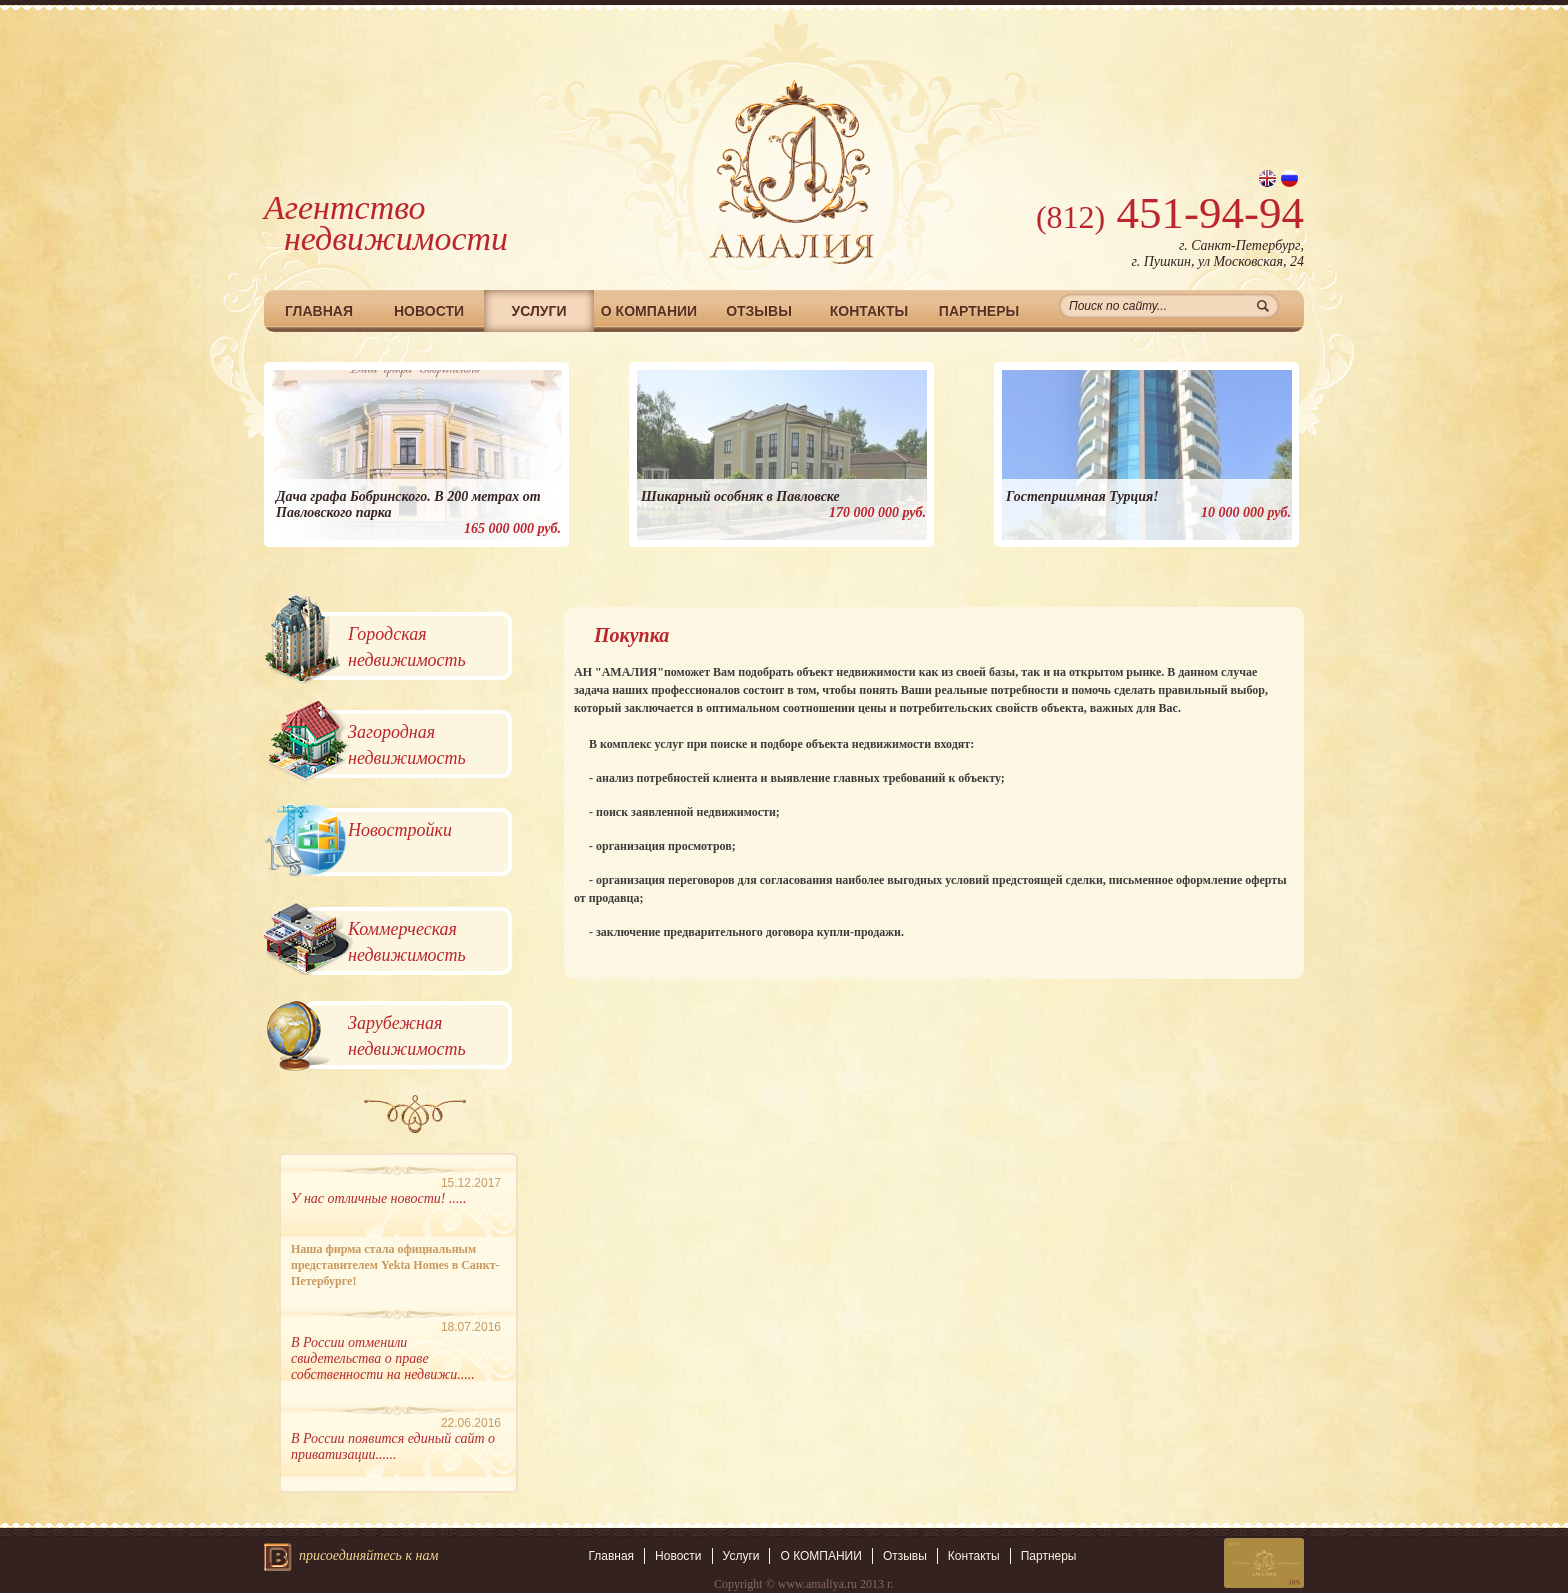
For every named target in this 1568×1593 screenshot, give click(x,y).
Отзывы (759, 311)
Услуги (538, 311)
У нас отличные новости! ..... (378, 1198)
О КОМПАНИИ (649, 311)
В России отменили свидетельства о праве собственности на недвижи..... (383, 1358)
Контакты (869, 311)
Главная (319, 311)
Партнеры (979, 311)
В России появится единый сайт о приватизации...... (393, 1446)
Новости (429, 311)
